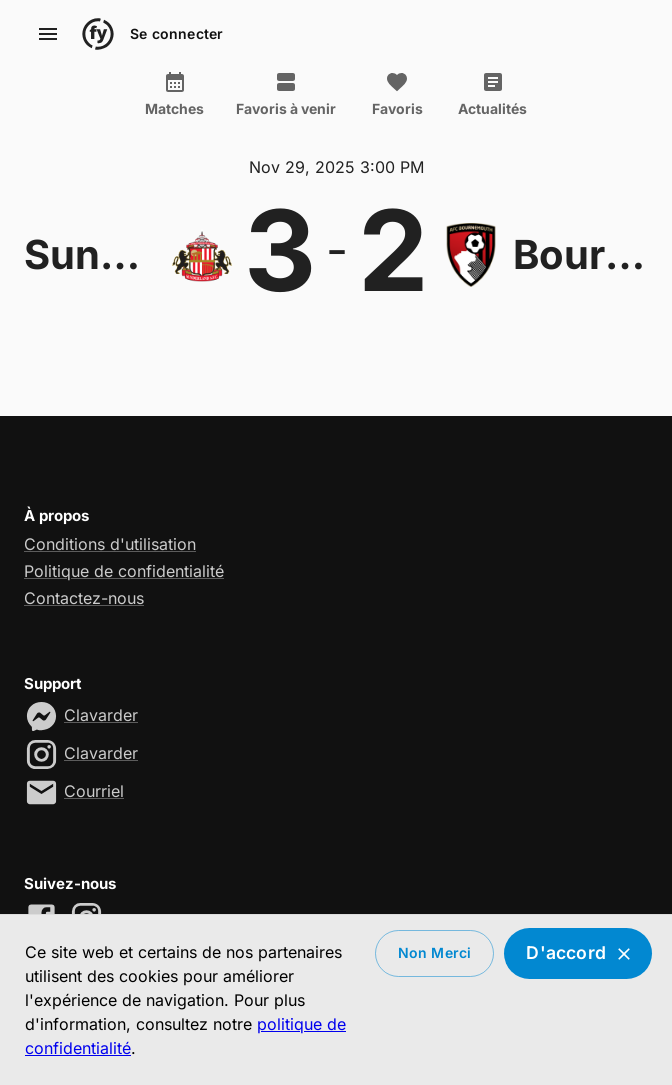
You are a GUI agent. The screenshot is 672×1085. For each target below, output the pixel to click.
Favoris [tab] (397, 94)
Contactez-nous (84, 598)
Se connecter (176, 34)
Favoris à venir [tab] (286, 94)
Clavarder (101, 715)
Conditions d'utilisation (110, 544)
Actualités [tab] (492, 94)
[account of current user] (48, 34)
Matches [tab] (174, 94)
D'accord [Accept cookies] (578, 953)
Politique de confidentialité (124, 571)
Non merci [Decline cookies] (435, 953)
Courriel (94, 791)
